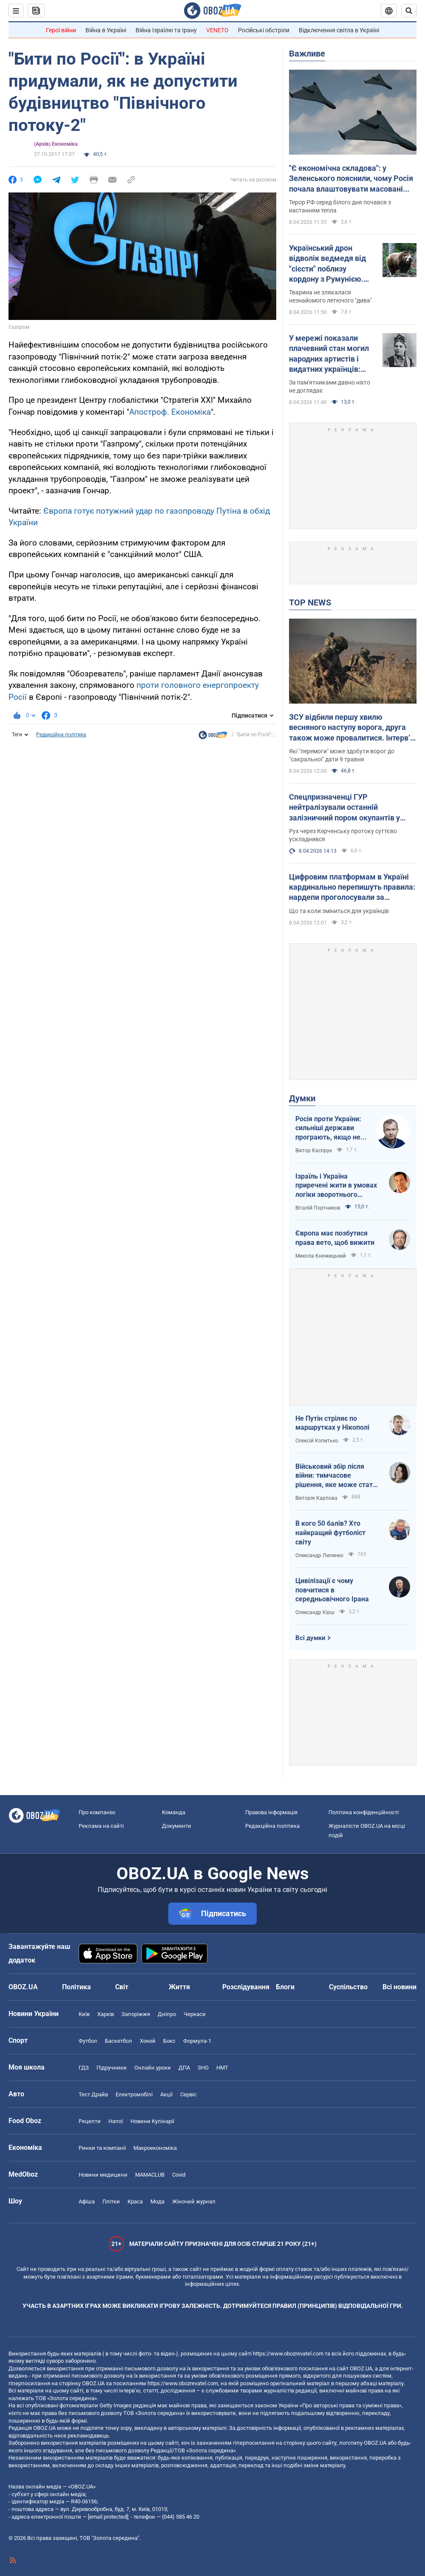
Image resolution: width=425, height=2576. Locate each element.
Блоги (285, 1987)
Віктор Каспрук (313, 1151)
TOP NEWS (310, 602)
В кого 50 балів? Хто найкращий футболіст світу (330, 1532)
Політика (76, 1987)
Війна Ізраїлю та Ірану (166, 30)
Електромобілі (134, 2094)
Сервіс (188, 2094)
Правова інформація (271, 1812)
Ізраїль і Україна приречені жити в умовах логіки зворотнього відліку (336, 1185)
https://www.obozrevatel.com (288, 2353)
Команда (173, 1812)
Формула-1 (197, 2041)
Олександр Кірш (314, 1612)
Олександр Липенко (319, 1555)
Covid (178, 2175)
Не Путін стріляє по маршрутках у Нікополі (332, 1423)
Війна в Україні (105, 30)
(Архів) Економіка (55, 144)
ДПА (184, 2067)
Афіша (87, 2201)
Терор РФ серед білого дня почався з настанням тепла (340, 206)
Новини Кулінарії (152, 2121)
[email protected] (108, 2517)
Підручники (111, 2067)
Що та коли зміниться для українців (339, 911)
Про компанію (97, 1812)
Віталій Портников (317, 1208)
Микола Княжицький (320, 1256)
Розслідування (245, 1987)
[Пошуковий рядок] (409, 10)
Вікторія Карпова (316, 1498)
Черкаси (195, 2014)
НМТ (222, 2067)
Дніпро (167, 2014)
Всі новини (399, 1987)
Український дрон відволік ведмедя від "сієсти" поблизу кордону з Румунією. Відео (327, 263)
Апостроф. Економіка (170, 412)
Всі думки (310, 1638)
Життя (179, 1987)
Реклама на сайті (101, 1826)
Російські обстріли (263, 30)
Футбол (88, 2041)
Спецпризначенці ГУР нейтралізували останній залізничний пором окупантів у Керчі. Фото (344, 807)
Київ (84, 2014)
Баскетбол (118, 2041)
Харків (105, 2014)
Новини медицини (103, 2175)
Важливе (307, 53)
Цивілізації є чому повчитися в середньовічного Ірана (332, 1590)
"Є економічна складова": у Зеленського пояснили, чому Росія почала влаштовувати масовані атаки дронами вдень (351, 179)
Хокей (148, 2041)
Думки (302, 1098)
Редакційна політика (61, 735)
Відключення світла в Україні (339, 30)
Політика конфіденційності (364, 1812)
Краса (135, 2201)
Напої (115, 2121)
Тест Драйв (93, 2094)
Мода (157, 2201)
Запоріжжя (136, 2014)
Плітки (111, 2201)
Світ (121, 1987)
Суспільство (348, 1987)
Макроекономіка (155, 2148)
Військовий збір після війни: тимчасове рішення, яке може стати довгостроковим (336, 1476)
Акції (166, 2094)
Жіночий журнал (193, 2201)
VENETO (217, 30)
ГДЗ (84, 2067)
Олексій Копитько (316, 1441)
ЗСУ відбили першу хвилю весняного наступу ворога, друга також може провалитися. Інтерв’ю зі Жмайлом (352, 728)
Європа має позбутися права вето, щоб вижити (334, 1238)
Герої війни (61, 30)
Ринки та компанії (102, 2148)
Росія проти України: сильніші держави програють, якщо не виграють (328, 1128)
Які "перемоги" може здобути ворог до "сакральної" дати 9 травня (341, 755)
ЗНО (203, 2067)
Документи (176, 1826)
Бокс (169, 2041)
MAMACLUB (149, 2175)
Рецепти (90, 2121)
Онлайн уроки (152, 2067)
